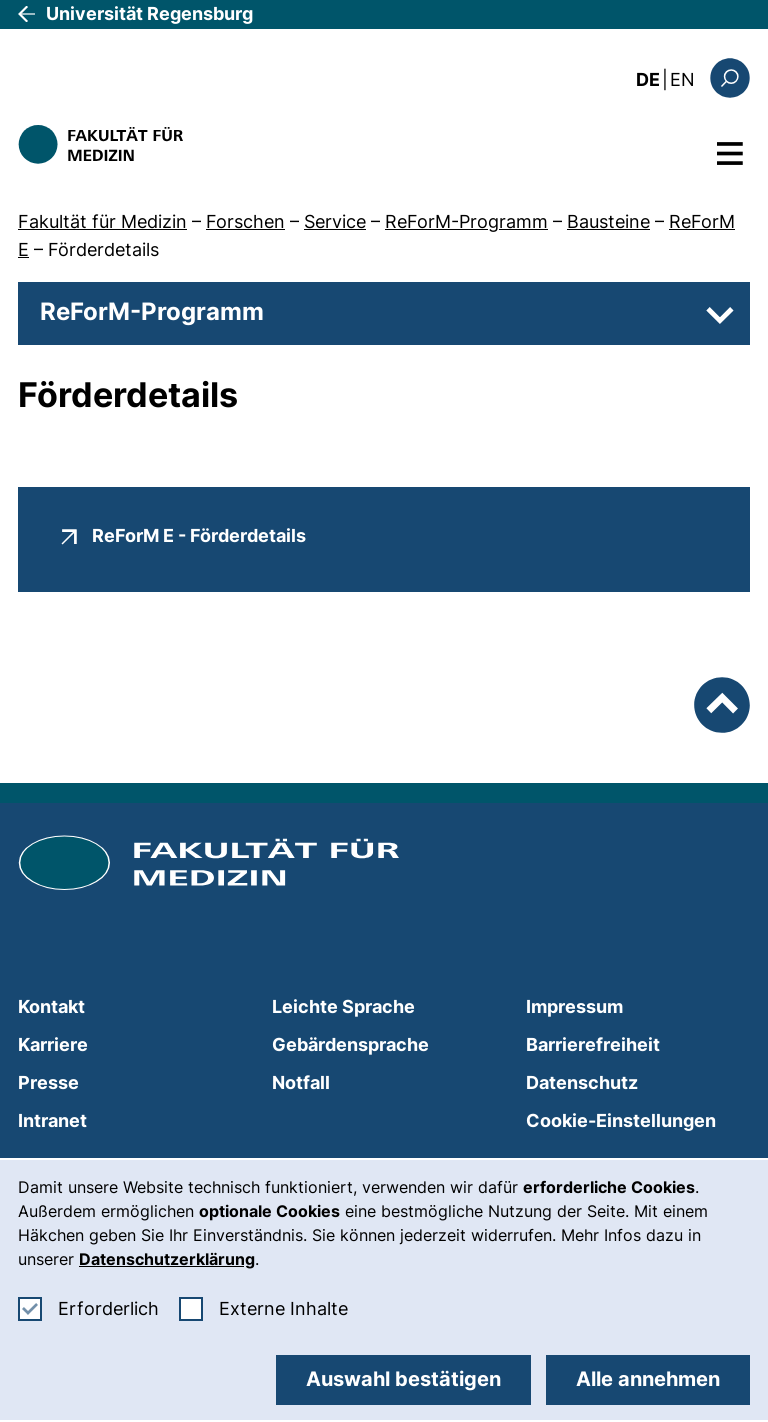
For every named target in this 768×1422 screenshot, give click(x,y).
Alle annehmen (648, 1379)
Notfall (301, 1082)
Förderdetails (103, 249)
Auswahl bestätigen (403, 1379)
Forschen (245, 221)
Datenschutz (582, 1082)
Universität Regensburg (149, 13)
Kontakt (51, 1006)
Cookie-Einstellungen (621, 1120)
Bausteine (608, 221)
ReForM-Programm (466, 221)
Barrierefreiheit (593, 1044)
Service (335, 221)
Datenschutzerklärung (167, 1259)
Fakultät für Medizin (102, 221)
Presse (48, 1082)
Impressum (574, 1006)
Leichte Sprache (343, 1006)
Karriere (53, 1044)
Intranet (52, 1120)
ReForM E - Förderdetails (199, 535)
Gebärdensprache (350, 1044)
